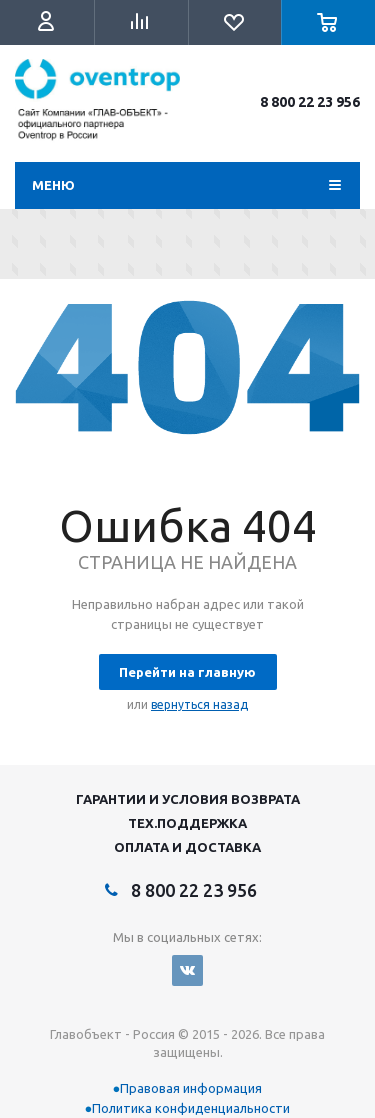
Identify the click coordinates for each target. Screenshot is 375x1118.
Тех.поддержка (187, 823)
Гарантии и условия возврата (188, 799)
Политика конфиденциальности (191, 1108)
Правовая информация (191, 1088)
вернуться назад (199, 704)
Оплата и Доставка (187, 847)
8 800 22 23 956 (310, 102)
